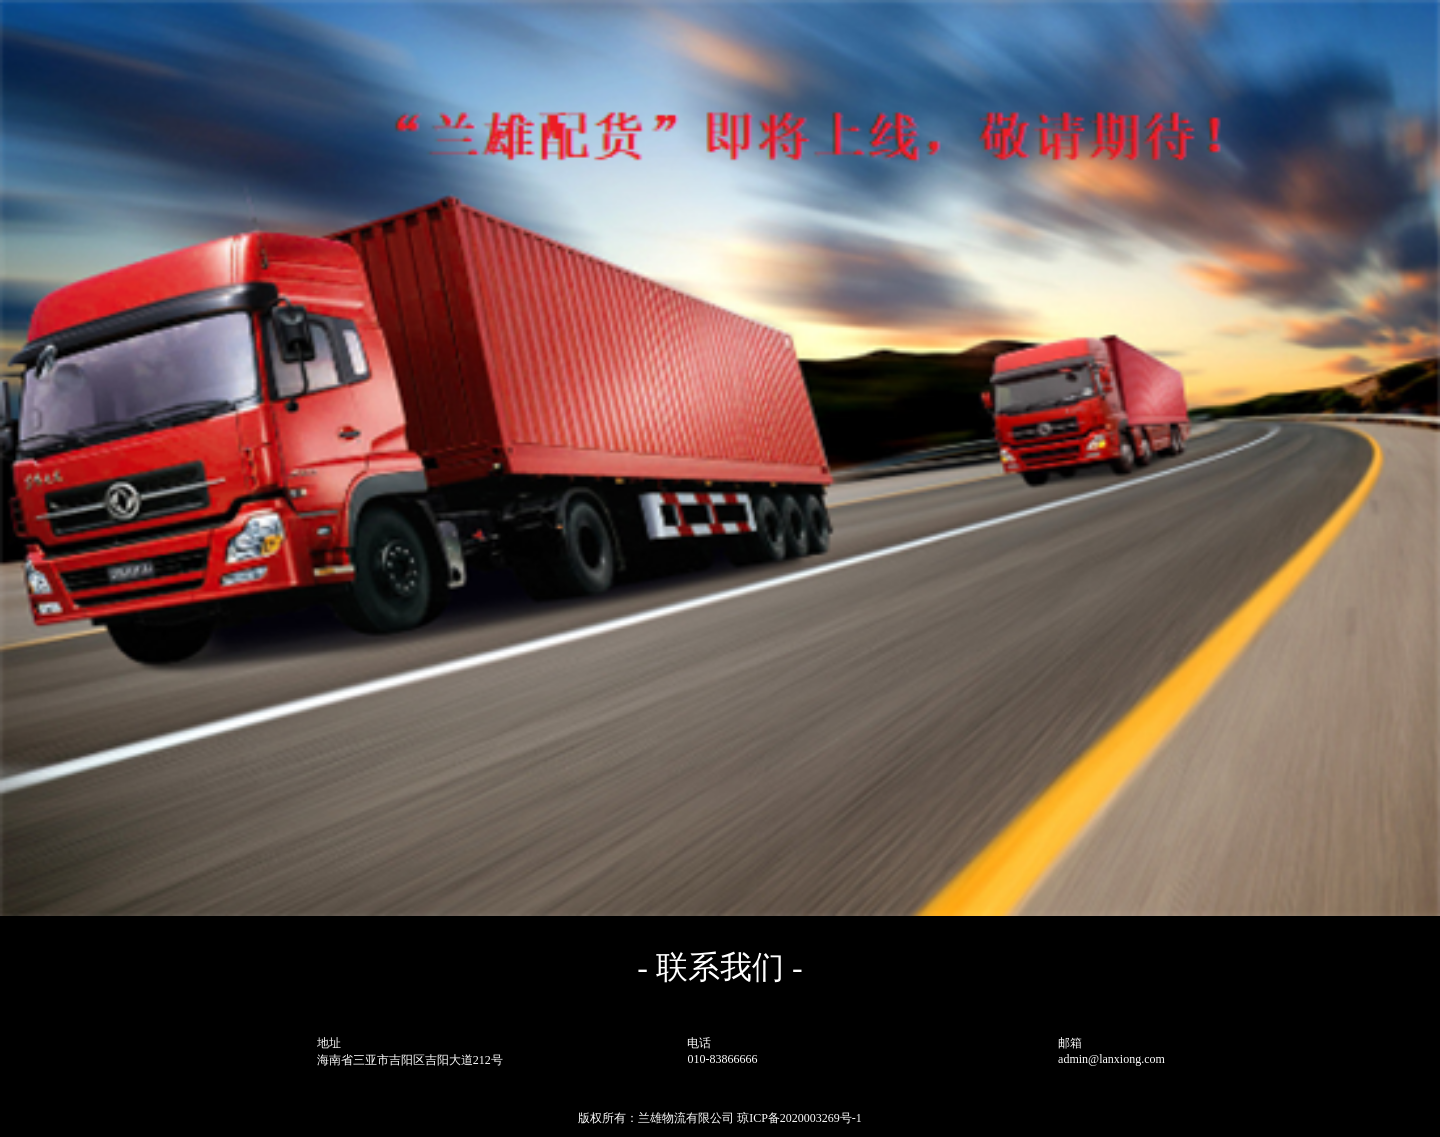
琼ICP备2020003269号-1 (799, 1118)
